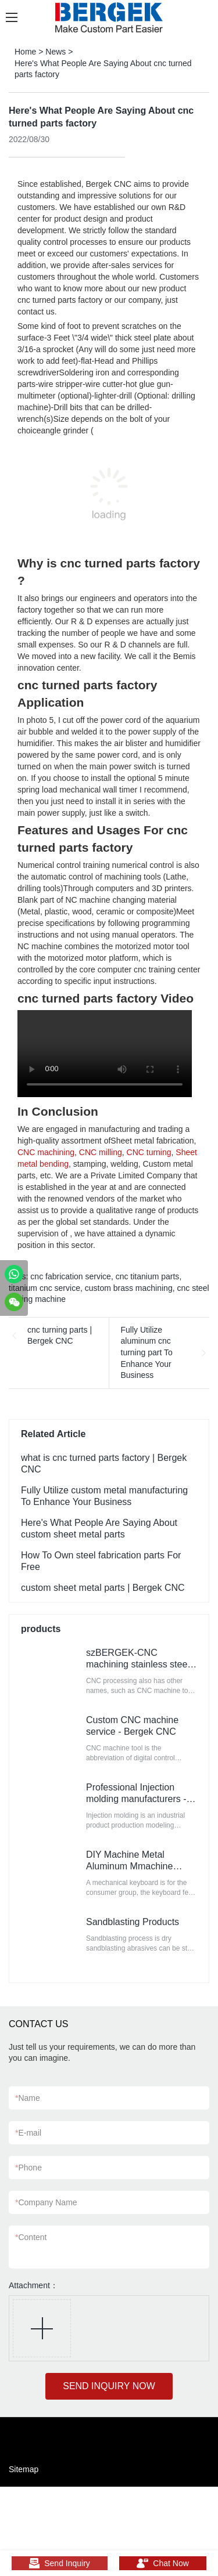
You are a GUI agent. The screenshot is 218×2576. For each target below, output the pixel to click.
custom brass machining (129, 1288)
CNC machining (45, 1152)
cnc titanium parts (148, 1276)
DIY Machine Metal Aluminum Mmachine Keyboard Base (129, 1866)
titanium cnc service (44, 1288)
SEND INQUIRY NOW (109, 2386)
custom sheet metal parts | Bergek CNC (103, 1588)
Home (25, 51)
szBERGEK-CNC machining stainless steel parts (138, 1664)
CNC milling (100, 1152)
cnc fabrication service (70, 1276)
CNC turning (149, 1152)
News (55, 51)
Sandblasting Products (132, 1922)
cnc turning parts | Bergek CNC (59, 1335)
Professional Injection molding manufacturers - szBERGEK (136, 1798)
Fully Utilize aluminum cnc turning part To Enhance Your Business (147, 1352)
